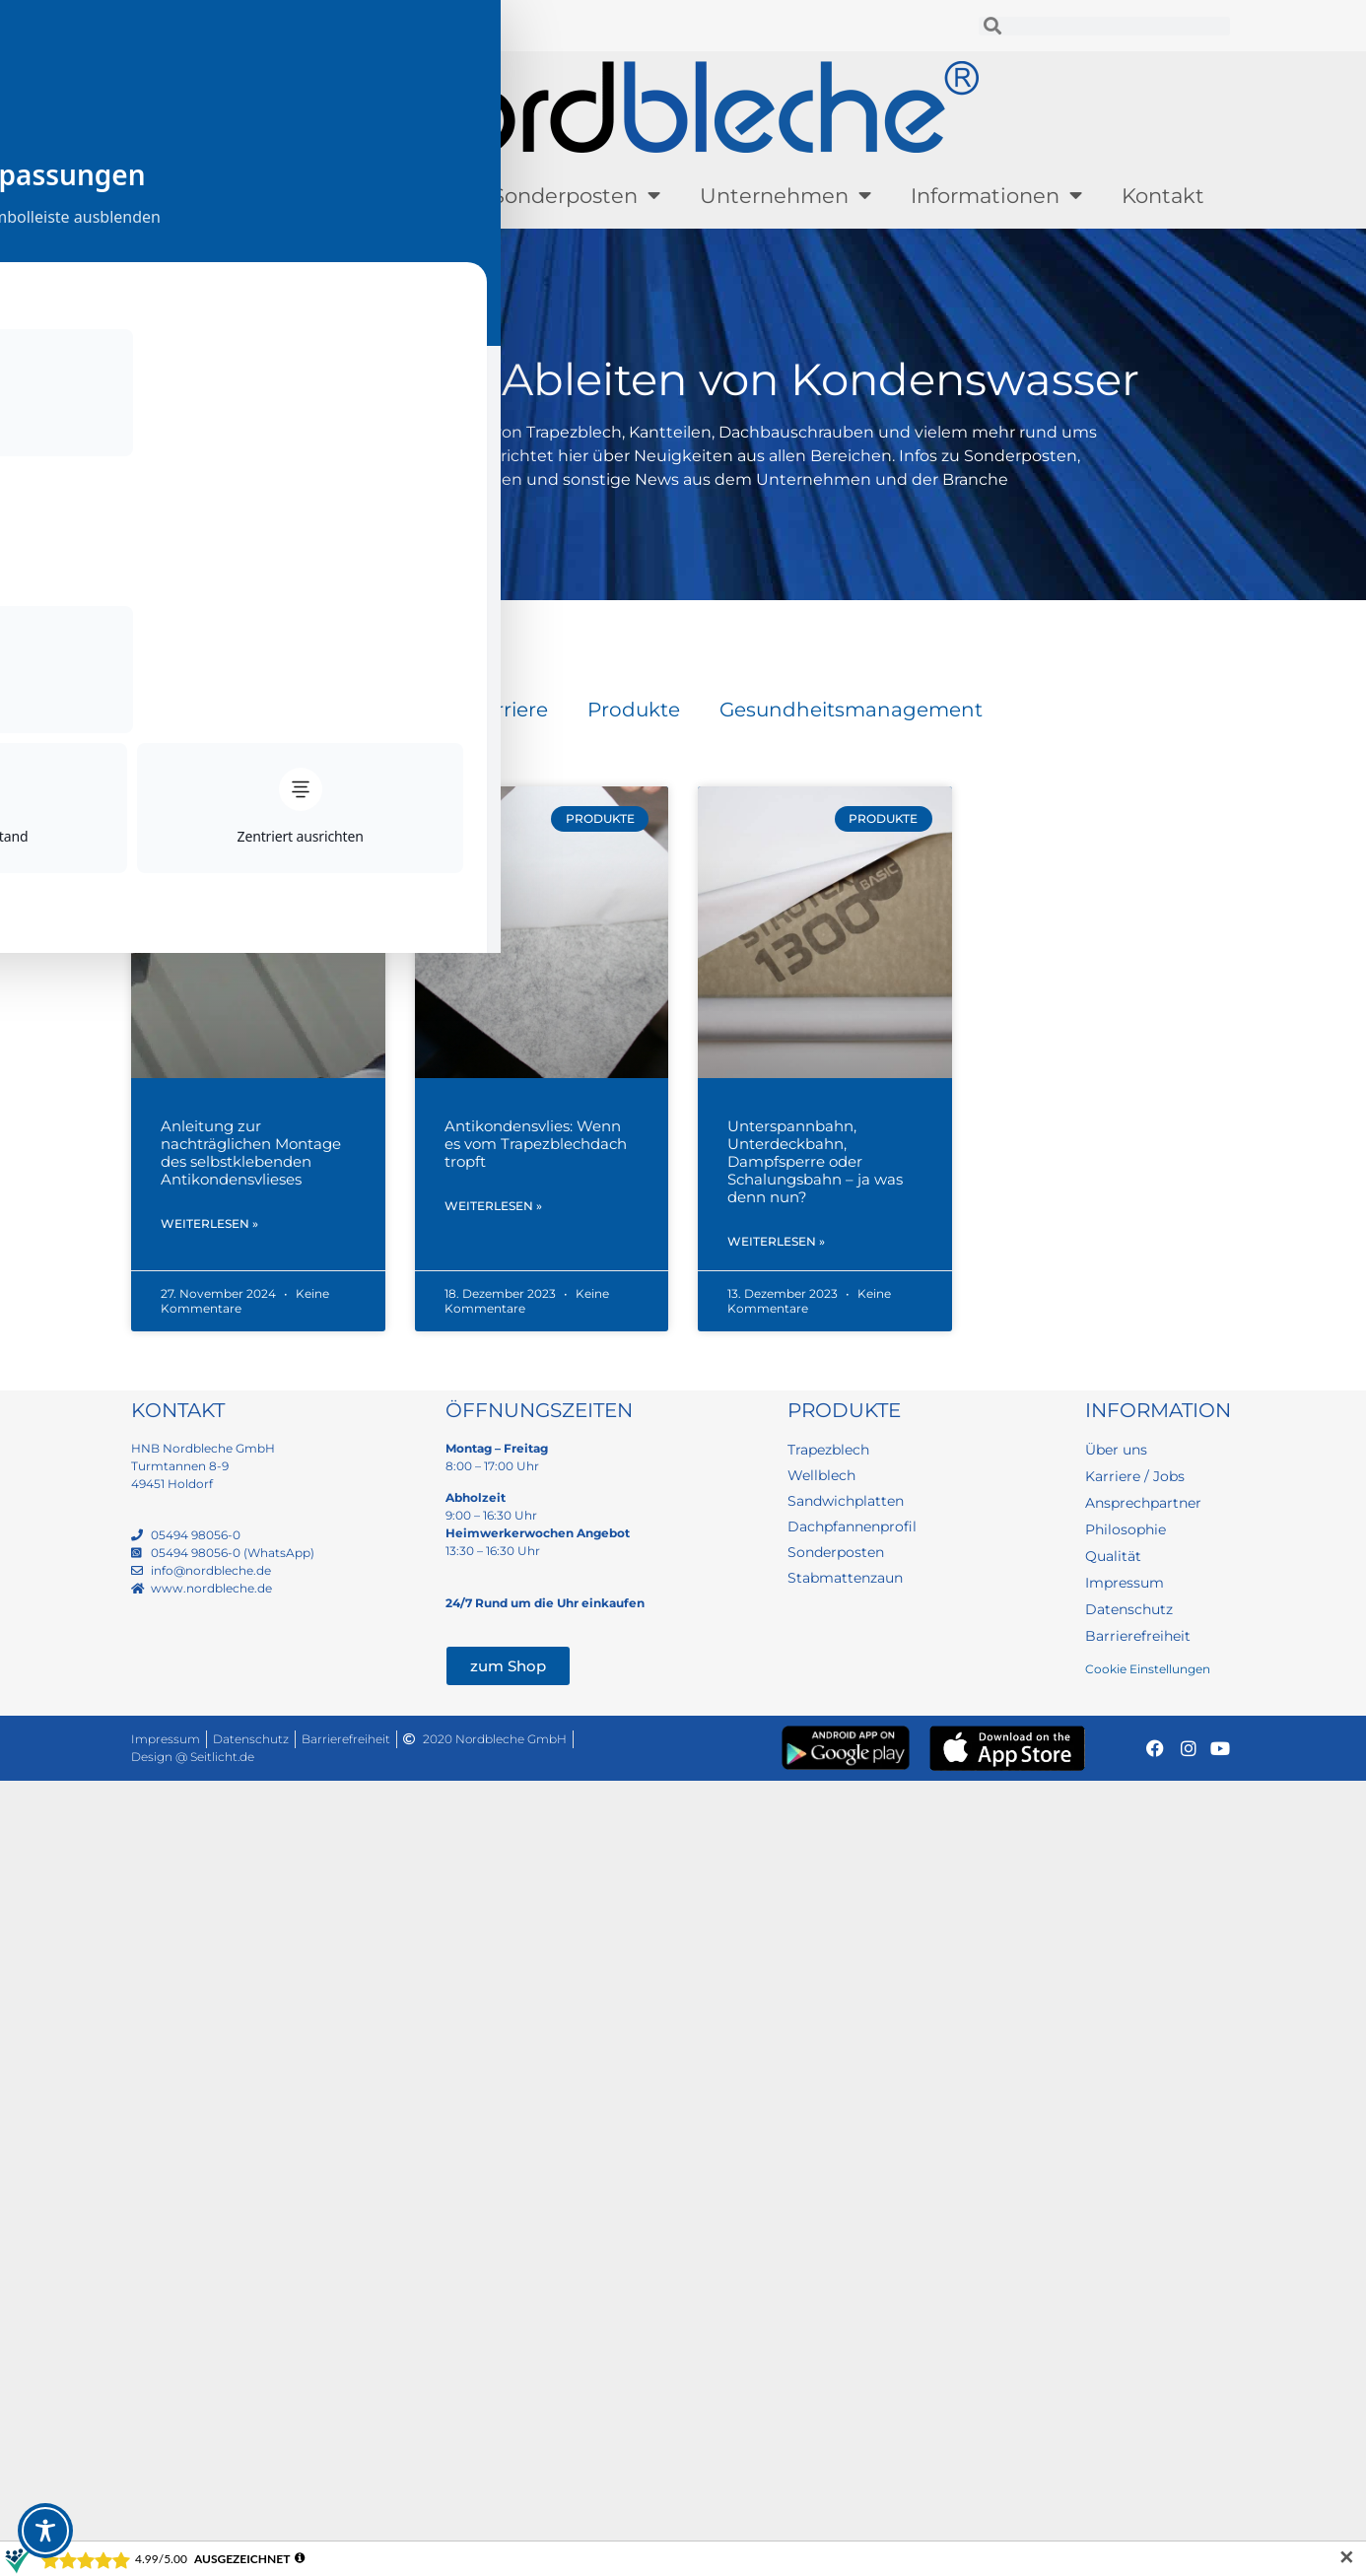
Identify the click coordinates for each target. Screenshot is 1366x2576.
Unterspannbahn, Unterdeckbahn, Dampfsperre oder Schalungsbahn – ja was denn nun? (815, 1161)
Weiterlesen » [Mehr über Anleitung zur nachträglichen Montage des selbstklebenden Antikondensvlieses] (209, 1225)
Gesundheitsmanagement (851, 709)
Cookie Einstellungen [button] (1147, 1670)
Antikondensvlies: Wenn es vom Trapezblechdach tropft (535, 1144)
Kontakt (1163, 195)
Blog (407, 709)
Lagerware (386, 195)
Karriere (509, 709)
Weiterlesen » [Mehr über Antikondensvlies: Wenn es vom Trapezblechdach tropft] (493, 1207)
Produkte (222, 195)
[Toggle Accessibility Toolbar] (45, 2530)
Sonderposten (576, 195)
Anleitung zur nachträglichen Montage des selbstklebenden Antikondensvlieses (251, 1152)
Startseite (166, 620)
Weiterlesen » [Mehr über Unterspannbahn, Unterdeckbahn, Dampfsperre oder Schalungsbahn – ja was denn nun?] (776, 1243)
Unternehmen (785, 195)
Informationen (996, 195)
